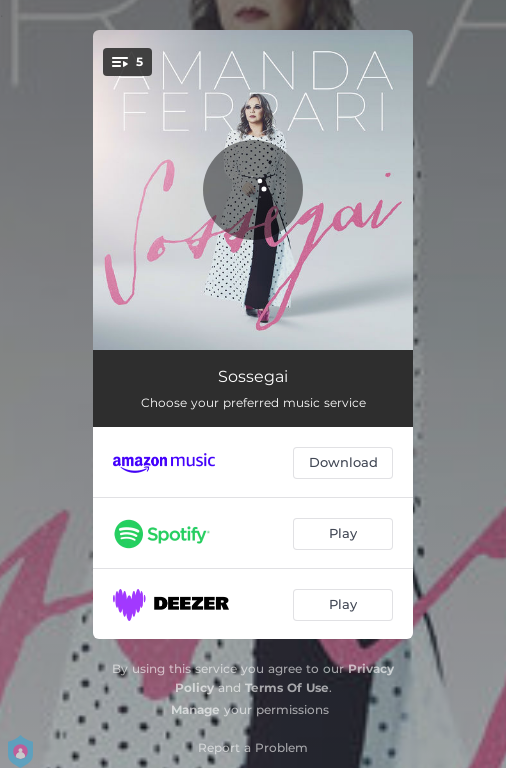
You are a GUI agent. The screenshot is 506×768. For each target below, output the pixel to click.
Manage (195, 709)
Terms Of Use (287, 687)
